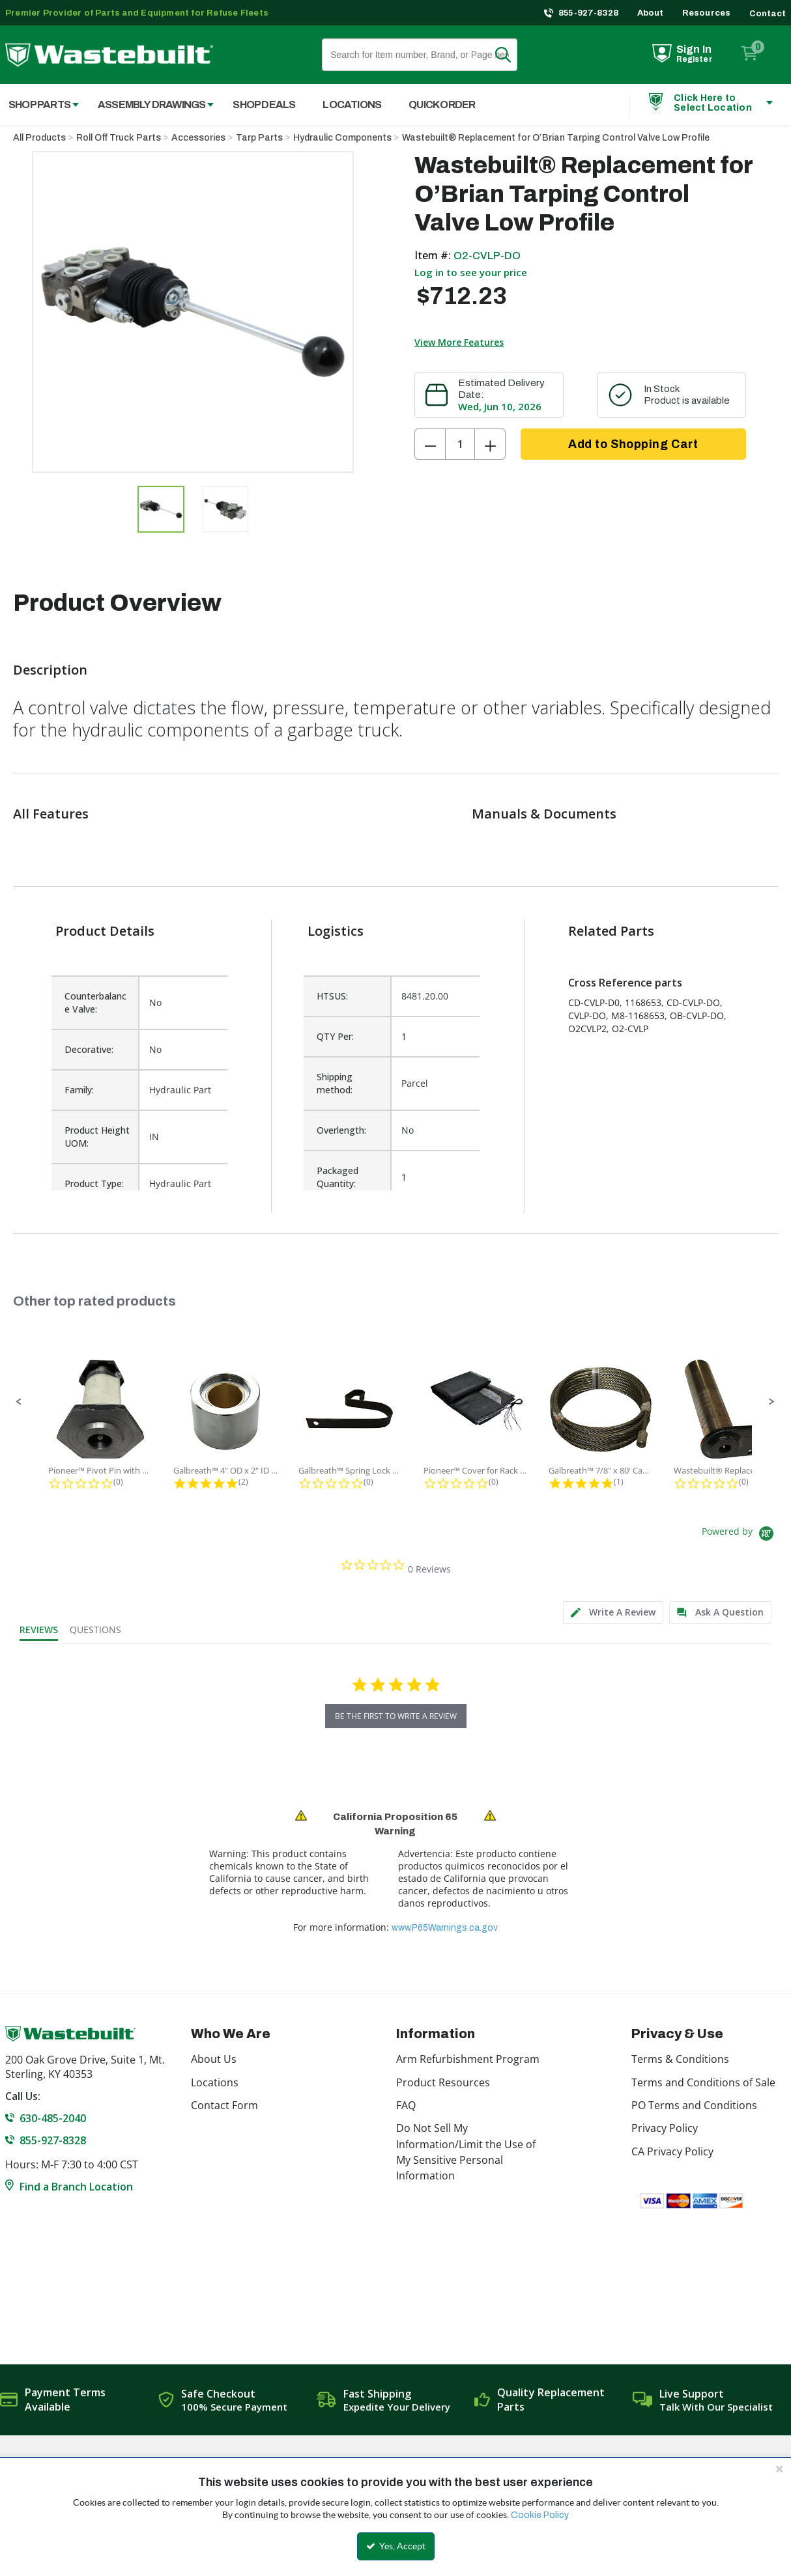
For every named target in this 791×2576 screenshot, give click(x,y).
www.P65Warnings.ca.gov (445, 1928)
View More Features (459, 342)
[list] (392, 1076)
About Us (214, 2059)
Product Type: (94, 1183)
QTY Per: (335, 1036)
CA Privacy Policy (672, 2151)
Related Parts (611, 931)
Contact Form (224, 2105)
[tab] (613, 1612)
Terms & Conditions (680, 2059)
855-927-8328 (588, 13)
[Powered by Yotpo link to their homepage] (740, 1535)
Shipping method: (334, 1083)
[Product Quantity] (460, 444)
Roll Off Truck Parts (118, 138)
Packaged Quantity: (337, 1177)
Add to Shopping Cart (633, 444)
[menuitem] (148, 104)
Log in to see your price (470, 272)
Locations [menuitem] (352, 104)
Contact (767, 13)
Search (510, 54)
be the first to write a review (396, 1716)
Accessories (198, 138)
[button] (19, 1402)
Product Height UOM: (97, 1136)
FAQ (406, 2105)
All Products (39, 138)
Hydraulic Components (342, 138)
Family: (79, 1090)
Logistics (336, 931)
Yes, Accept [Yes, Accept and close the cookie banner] (395, 2546)
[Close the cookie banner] (779, 2468)
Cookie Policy (540, 2515)
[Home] (109, 55)
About (650, 13)
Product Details (104, 931)
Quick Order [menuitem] (442, 104)
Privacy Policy (664, 2128)
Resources (706, 13)
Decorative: (89, 1049)
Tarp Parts (259, 138)
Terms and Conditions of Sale (703, 2082)
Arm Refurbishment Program (467, 2059)
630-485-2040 (53, 2118)
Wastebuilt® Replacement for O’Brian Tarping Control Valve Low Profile (556, 138)
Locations (214, 2082)
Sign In (694, 49)
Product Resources (443, 2082)
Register (694, 59)
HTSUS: (332, 996)
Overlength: (341, 1130)
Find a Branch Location (76, 2186)
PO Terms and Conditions (694, 2105)
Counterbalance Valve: (95, 1002)
